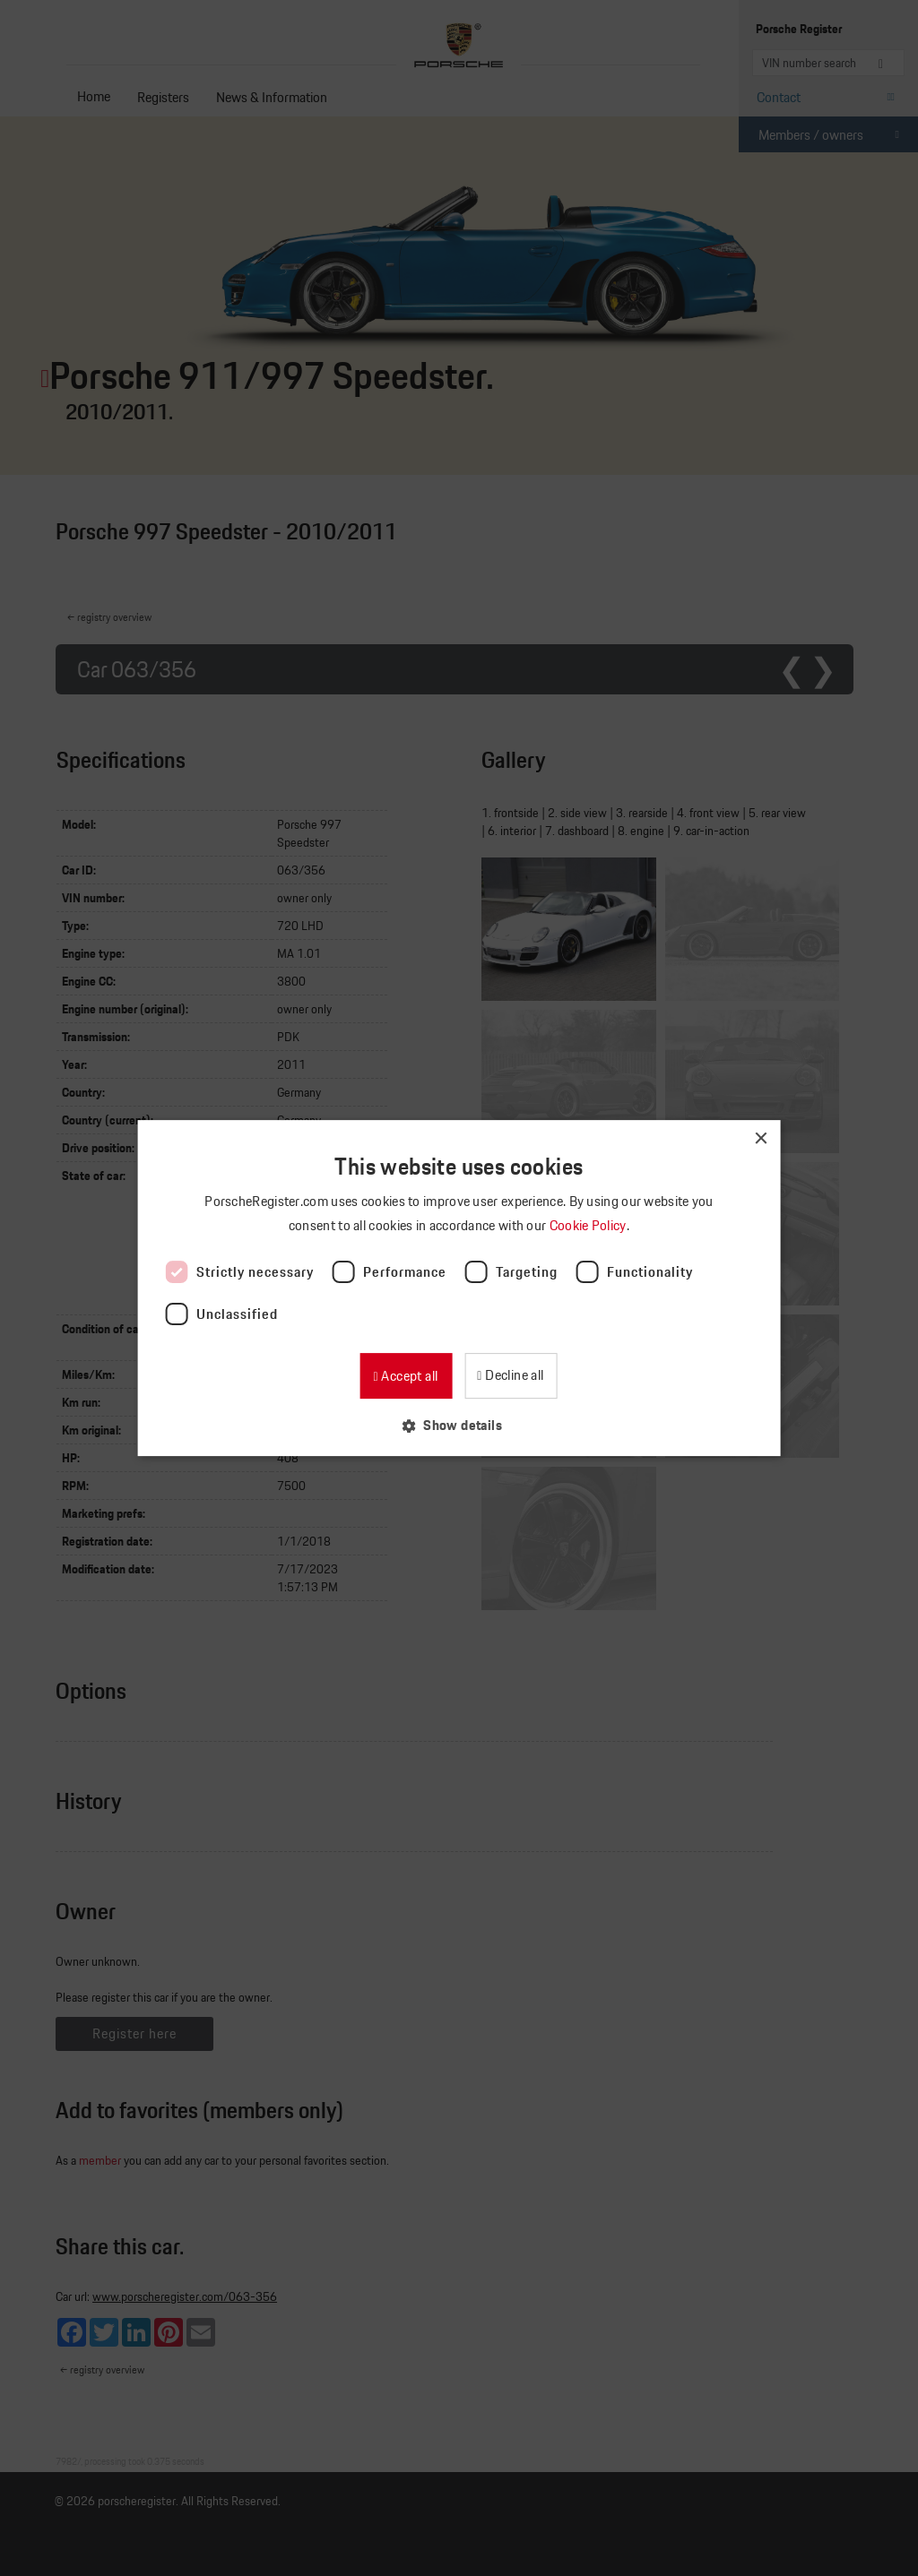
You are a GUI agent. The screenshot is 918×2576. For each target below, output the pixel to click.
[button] (459, 1425)
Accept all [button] (407, 1376)
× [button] (759, 1139)
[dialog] (459, 1288)
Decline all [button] (513, 1375)
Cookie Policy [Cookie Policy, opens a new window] (589, 1225)
